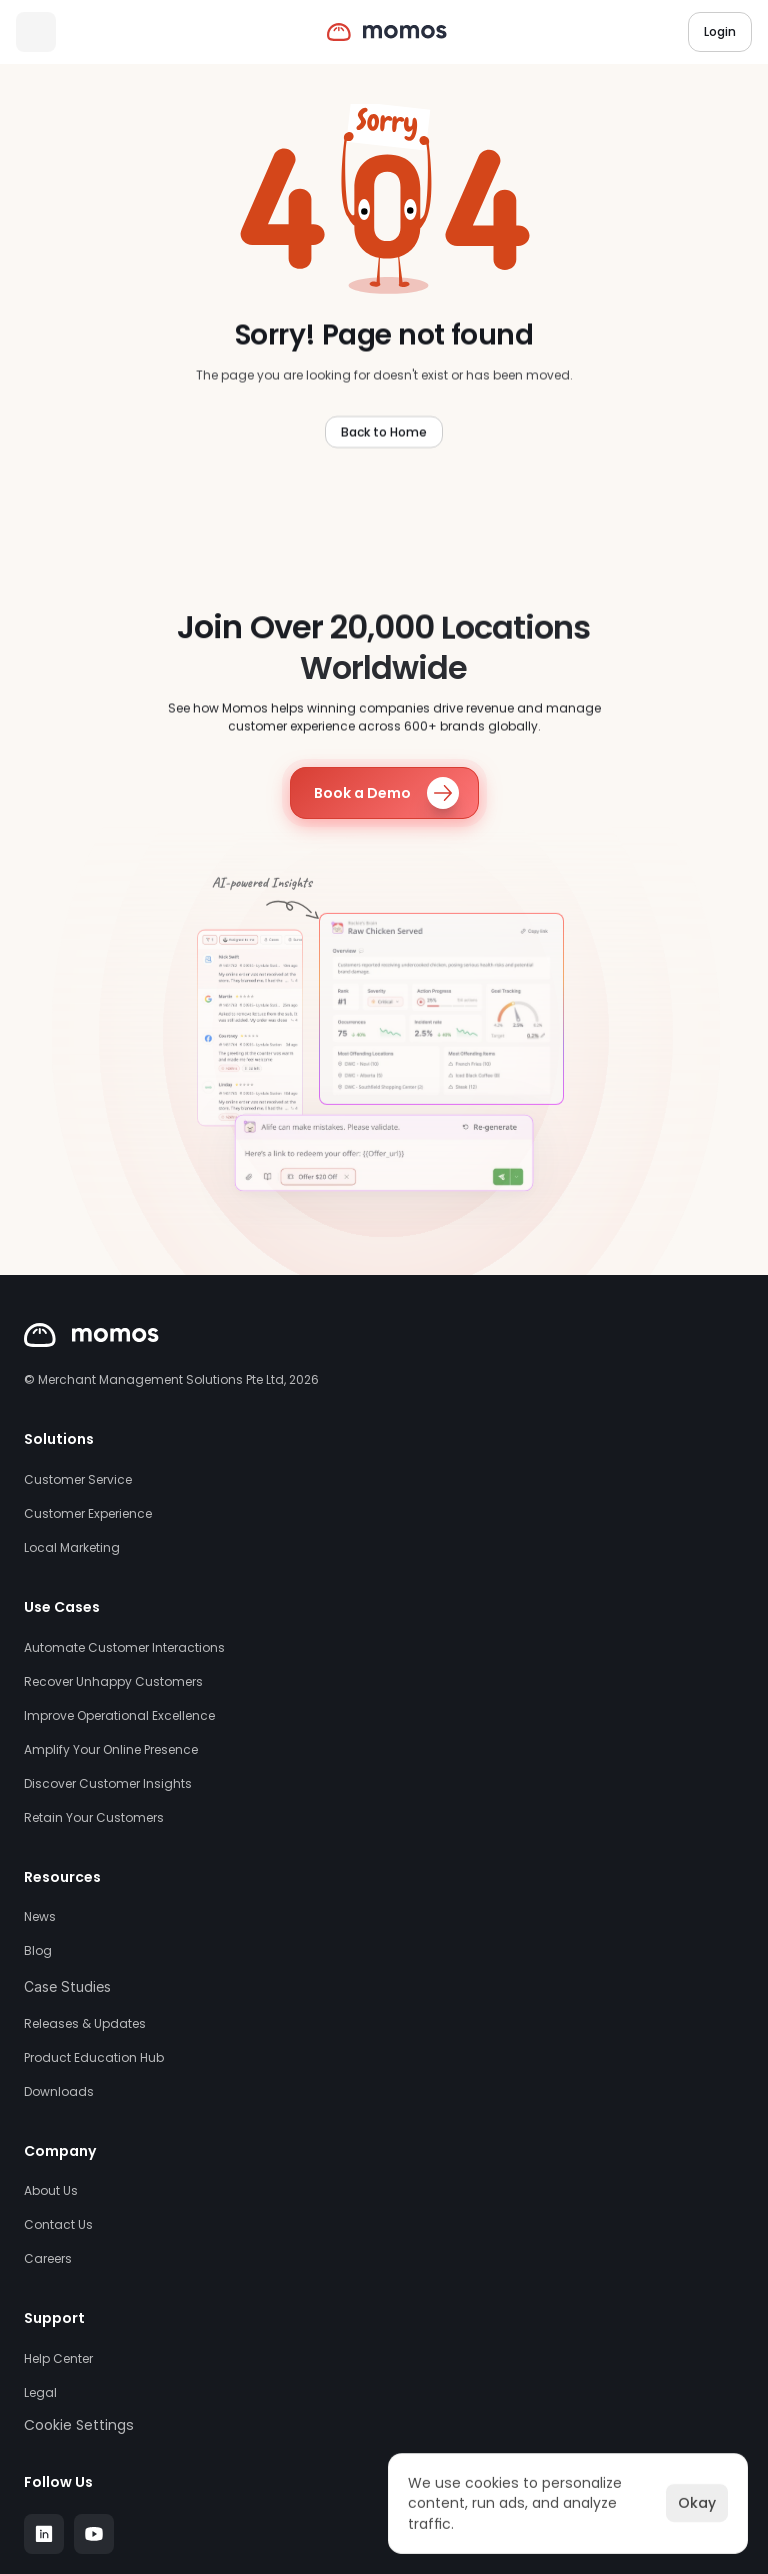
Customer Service (78, 1480)
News (40, 1917)
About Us (51, 2191)
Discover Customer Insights (108, 1784)
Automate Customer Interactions (124, 1648)
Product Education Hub (94, 2058)
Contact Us (58, 2225)
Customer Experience (88, 1514)
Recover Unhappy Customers (113, 1682)
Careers (48, 2259)
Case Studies (67, 1986)
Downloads (59, 2092)
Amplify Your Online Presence (111, 1750)
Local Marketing (72, 1548)
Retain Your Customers (94, 1818)
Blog (38, 1951)
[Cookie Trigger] (79, 2425)
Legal (40, 2393)
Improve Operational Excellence (119, 1716)
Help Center (58, 2359)
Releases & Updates (85, 2024)
